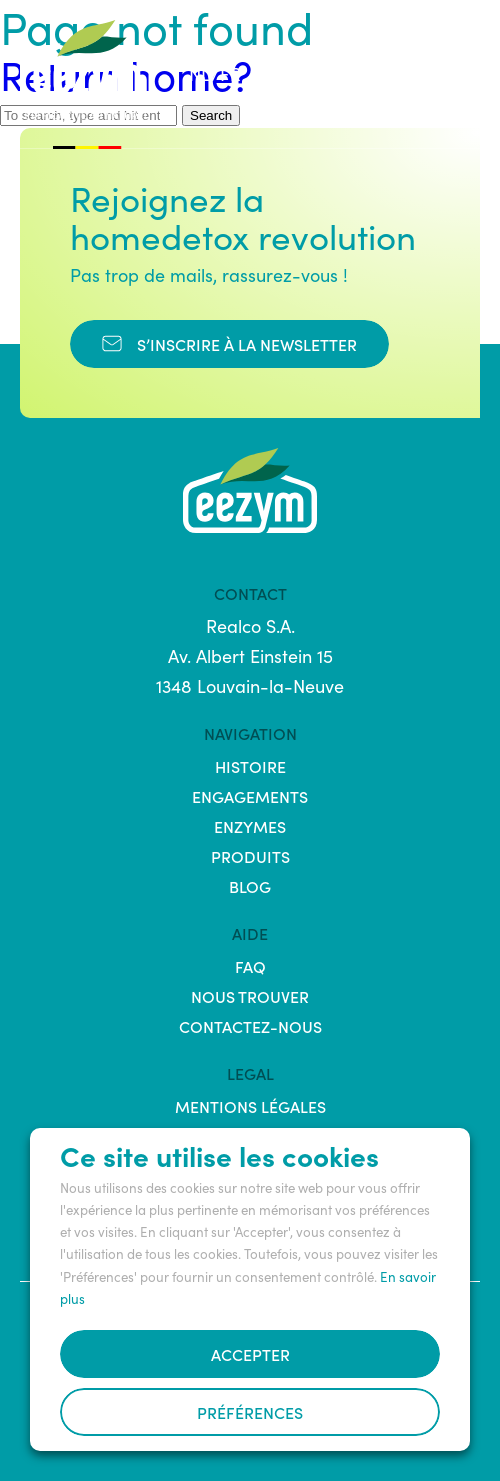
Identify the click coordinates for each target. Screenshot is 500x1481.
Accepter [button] (250, 1354)
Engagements (250, 796)
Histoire (250, 766)
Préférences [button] (250, 1412)
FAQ (250, 966)
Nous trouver (250, 996)
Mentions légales (250, 1106)
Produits (250, 856)
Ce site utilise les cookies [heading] (219, 1155)
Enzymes (250, 826)
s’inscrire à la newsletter (229, 344)
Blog (250, 886)
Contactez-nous (250, 1026)
